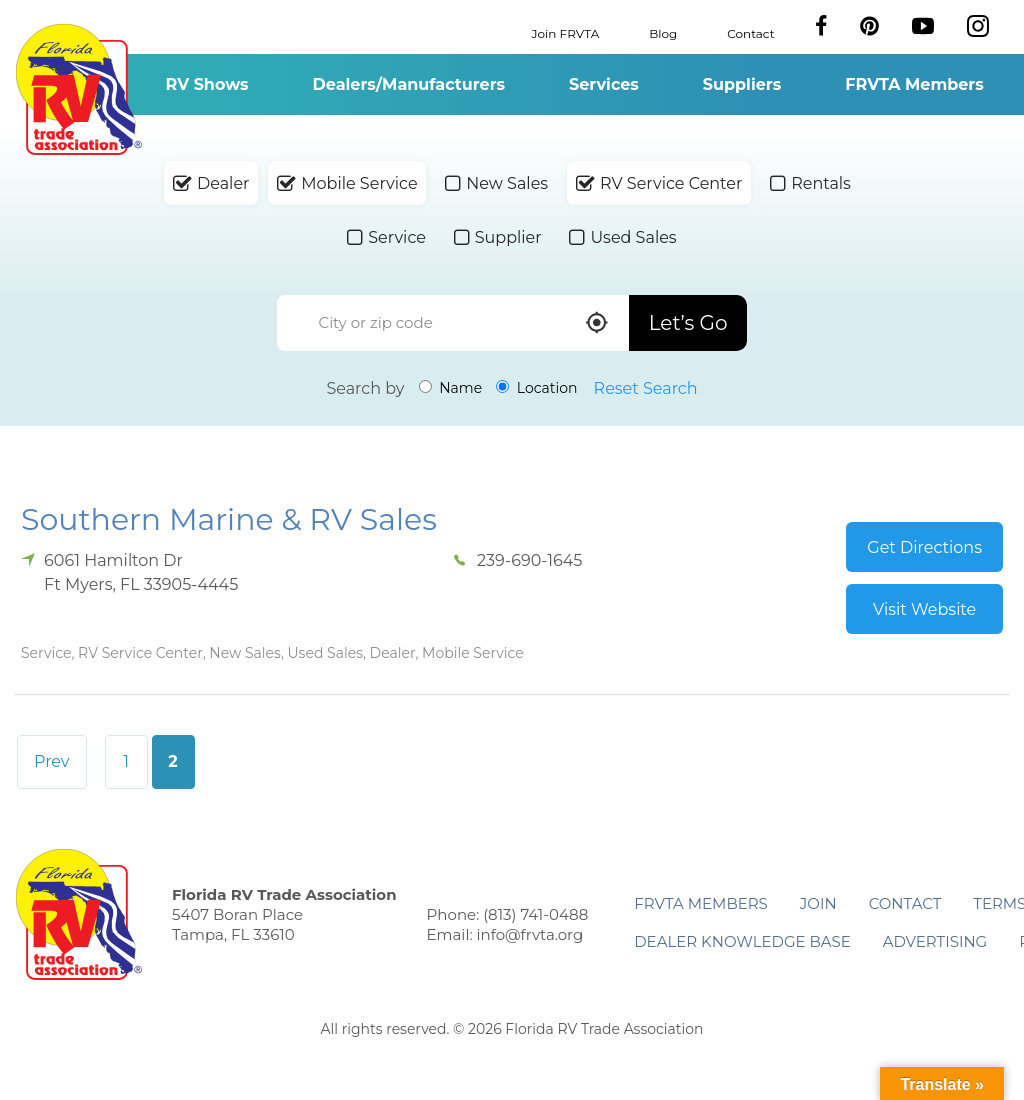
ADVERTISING (935, 941)
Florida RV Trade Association (78, 89)
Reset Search (646, 388)
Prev (52, 761)
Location (536, 388)
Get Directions (924, 547)
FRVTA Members (914, 84)
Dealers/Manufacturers (409, 84)
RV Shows (206, 84)
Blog (663, 32)
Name (451, 388)
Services (604, 84)
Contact (750, 32)
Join (818, 903)
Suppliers (742, 84)
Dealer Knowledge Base (742, 941)
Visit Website (924, 609)
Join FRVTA (566, 32)
